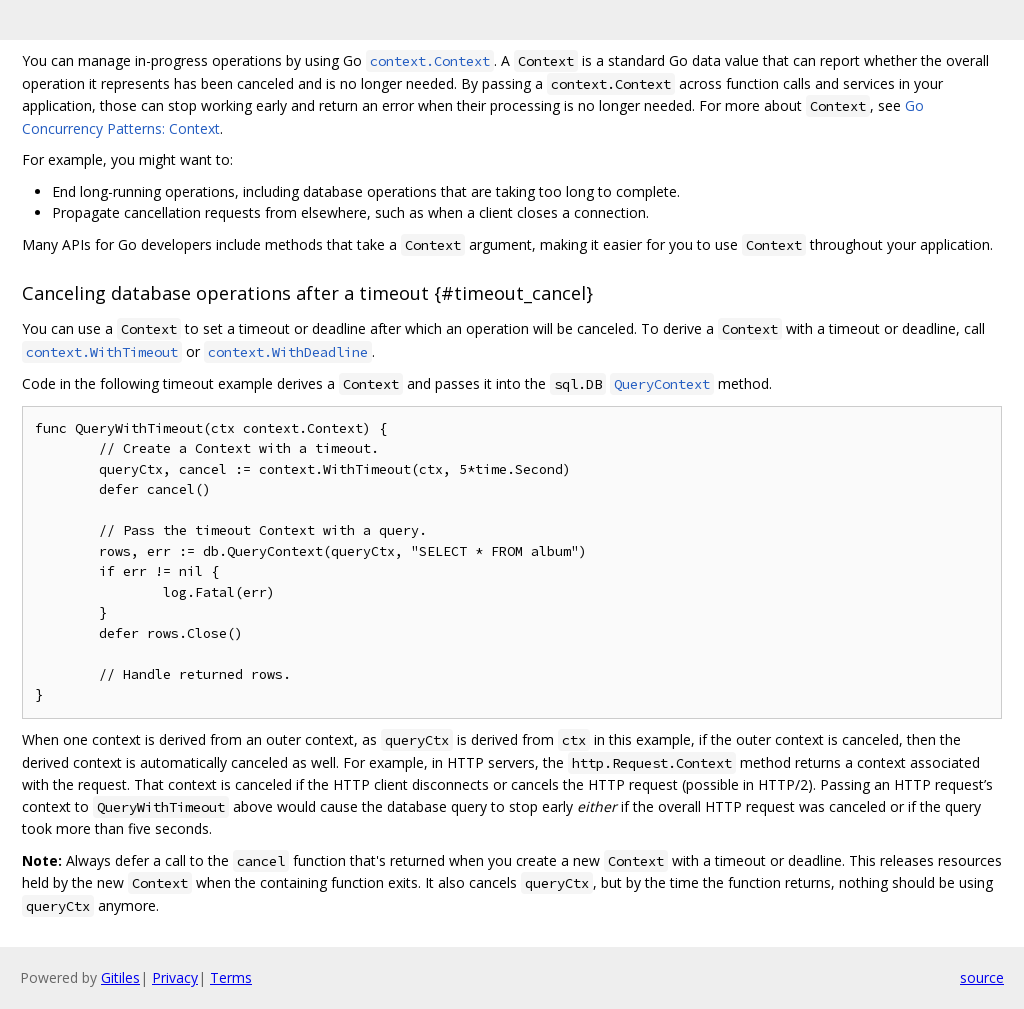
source (982, 977)
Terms (231, 977)
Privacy (175, 977)
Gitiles (120, 977)
